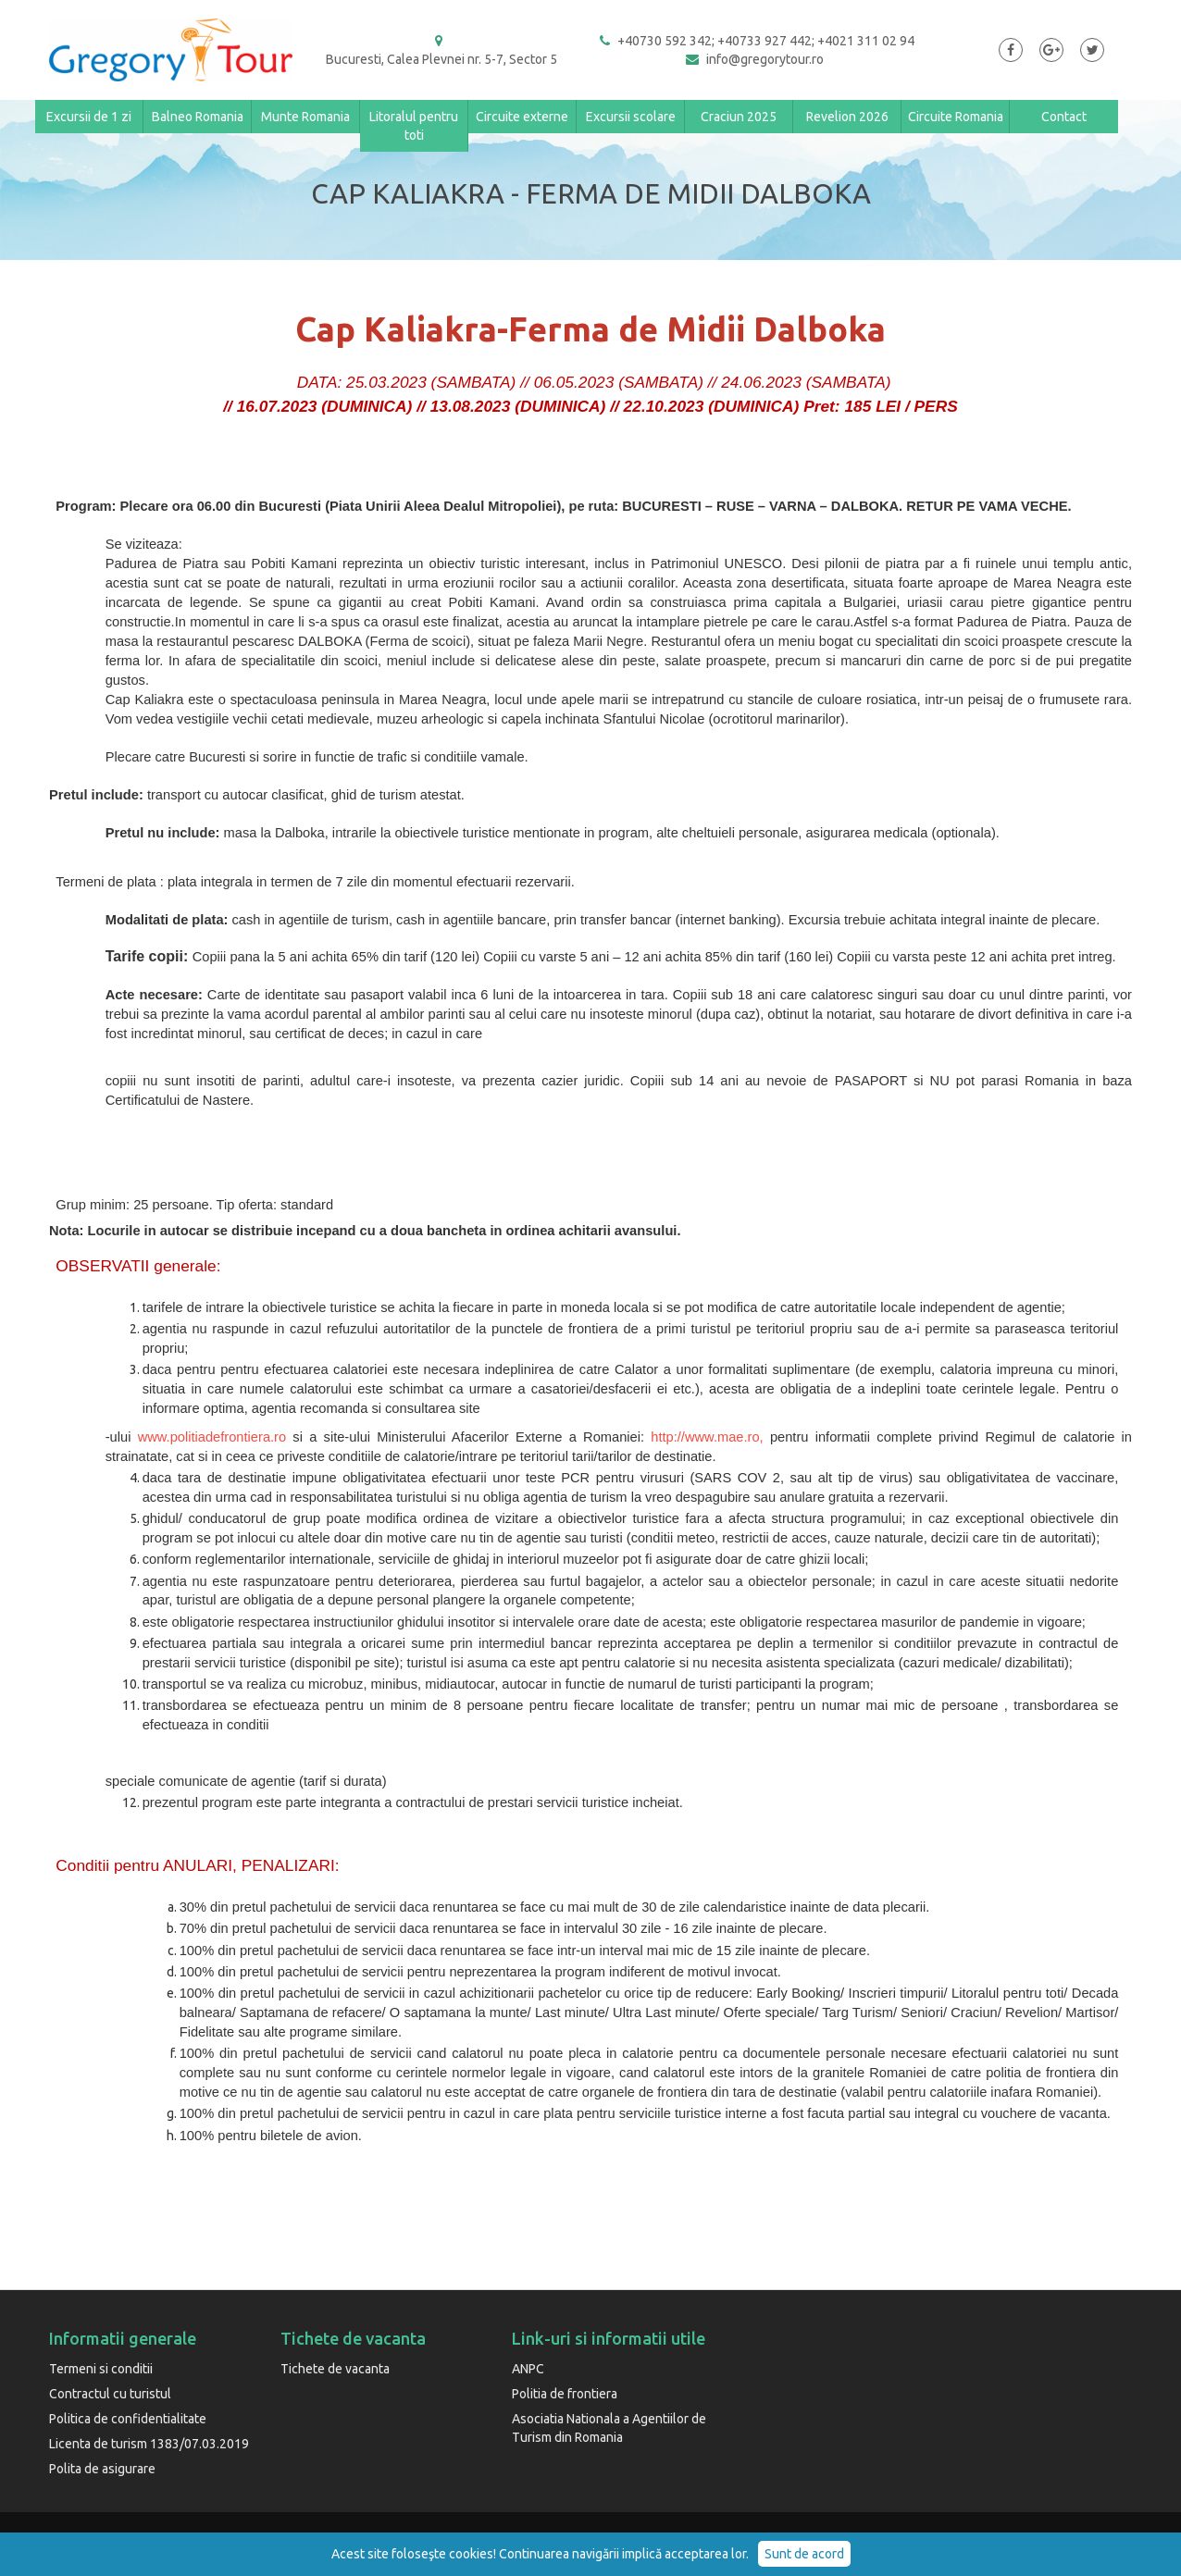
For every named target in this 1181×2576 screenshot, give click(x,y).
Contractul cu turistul (110, 2393)
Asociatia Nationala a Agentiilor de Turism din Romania (609, 2428)
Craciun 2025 (739, 116)
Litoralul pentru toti (413, 125)
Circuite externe (522, 116)
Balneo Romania (197, 116)
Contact (1064, 116)
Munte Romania (305, 116)
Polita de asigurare (102, 2468)
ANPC (528, 2368)
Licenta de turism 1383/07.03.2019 (149, 2443)
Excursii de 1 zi (88, 116)
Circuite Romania (955, 116)
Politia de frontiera (564, 2393)
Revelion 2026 (847, 116)
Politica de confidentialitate (127, 2418)
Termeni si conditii (101, 2368)
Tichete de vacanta (335, 2368)
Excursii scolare (631, 116)
